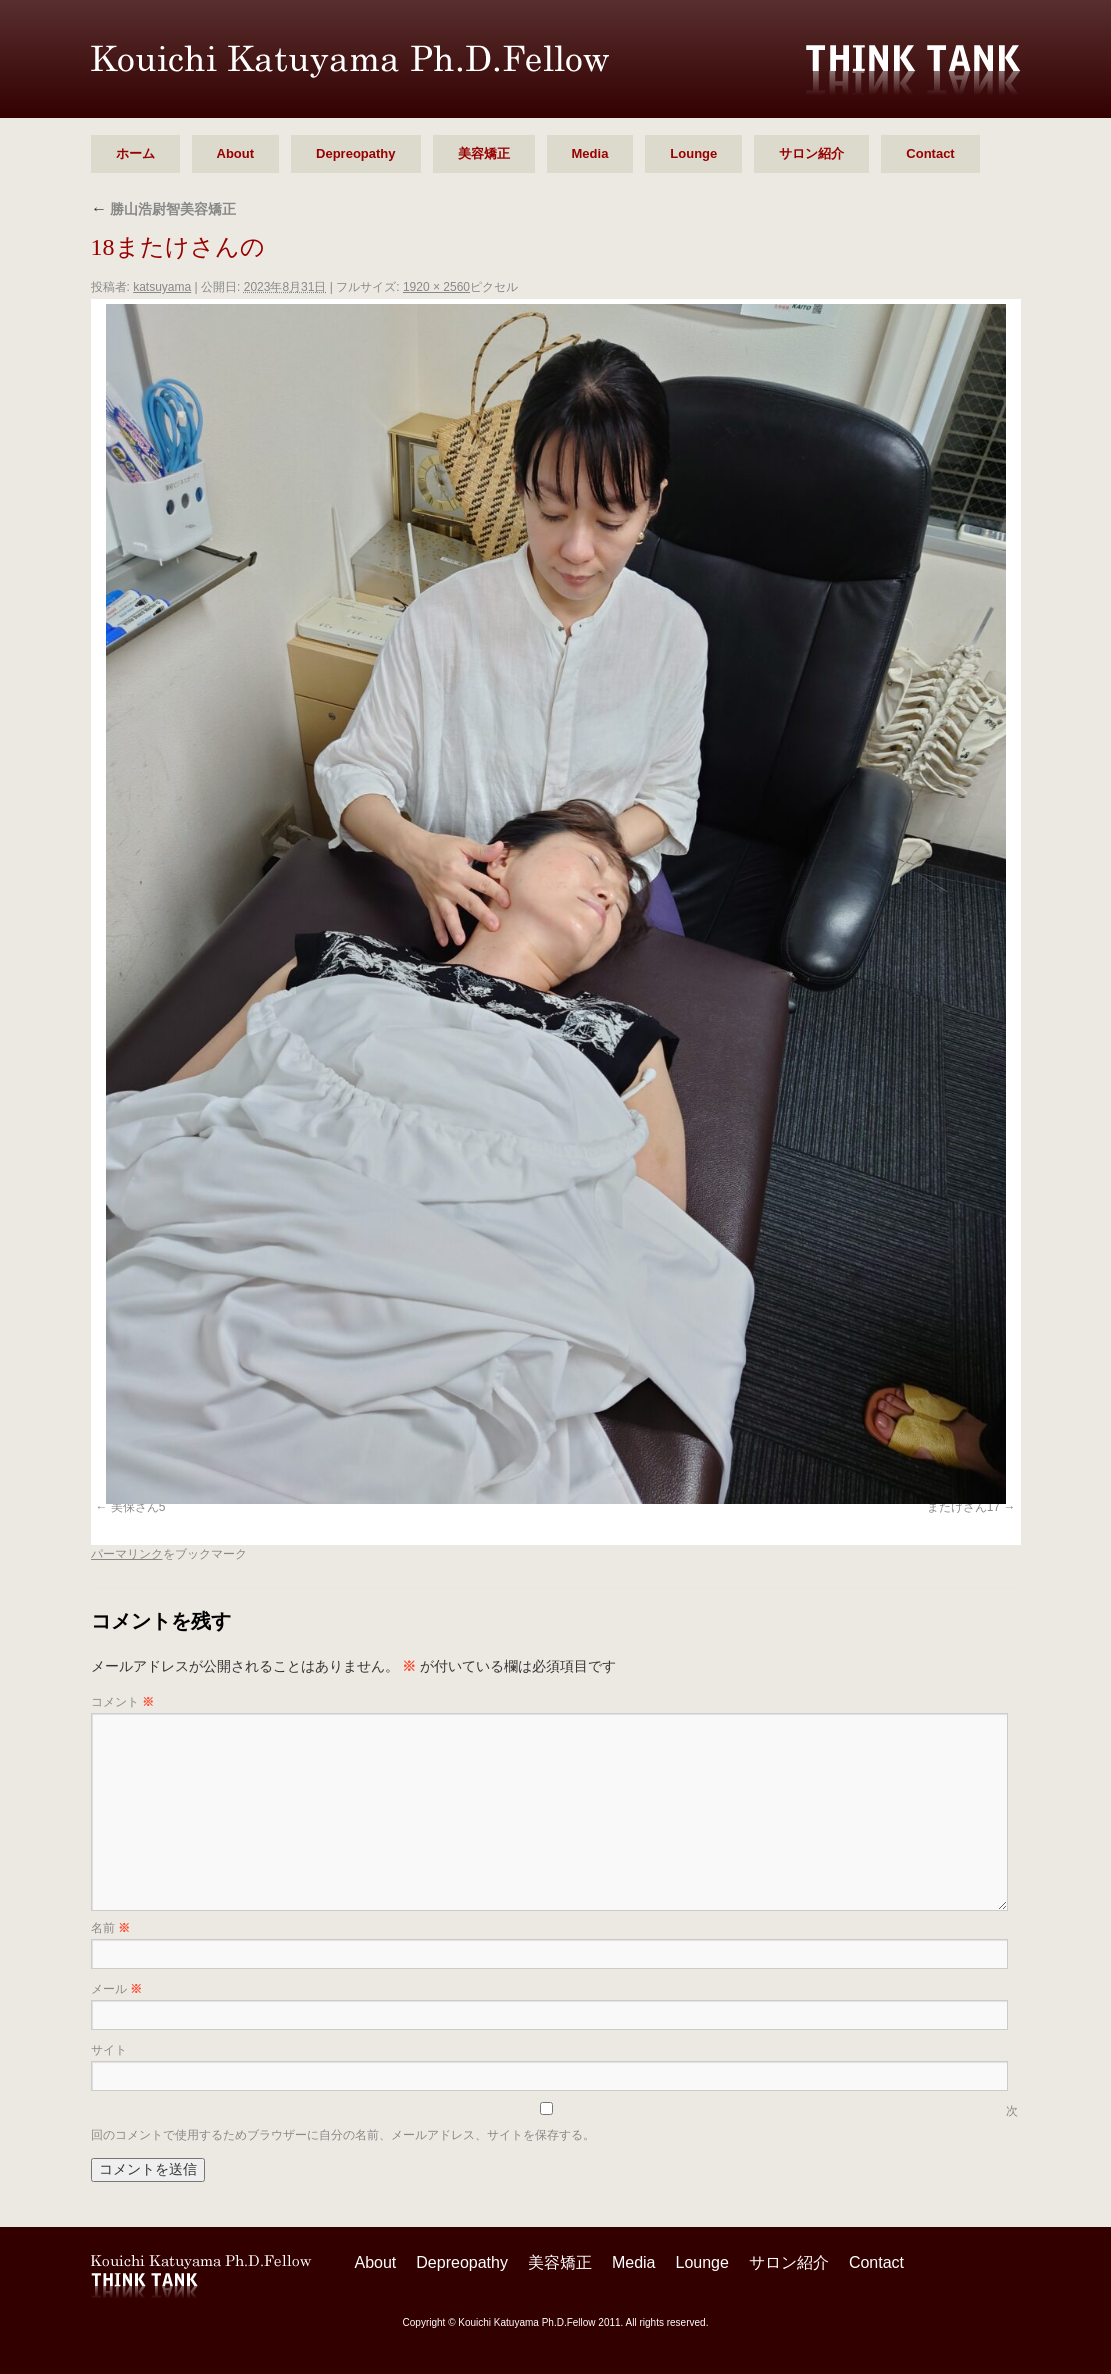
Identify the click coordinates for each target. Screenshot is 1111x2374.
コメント (122, 1702)
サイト (109, 2050)
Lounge (693, 153)
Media (590, 153)
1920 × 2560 (436, 287)
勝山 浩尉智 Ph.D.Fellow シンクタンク (350, 61)
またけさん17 (963, 1507)
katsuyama (162, 287)
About (236, 153)
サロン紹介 (811, 153)
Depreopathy (355, 153)
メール (116, 1989)
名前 (110, 1928)
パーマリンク (127, 1554)
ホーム (135, 153)
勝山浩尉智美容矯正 (164, 209)
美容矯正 (484, 153)
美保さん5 (138, 1507)
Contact (930, 153)
